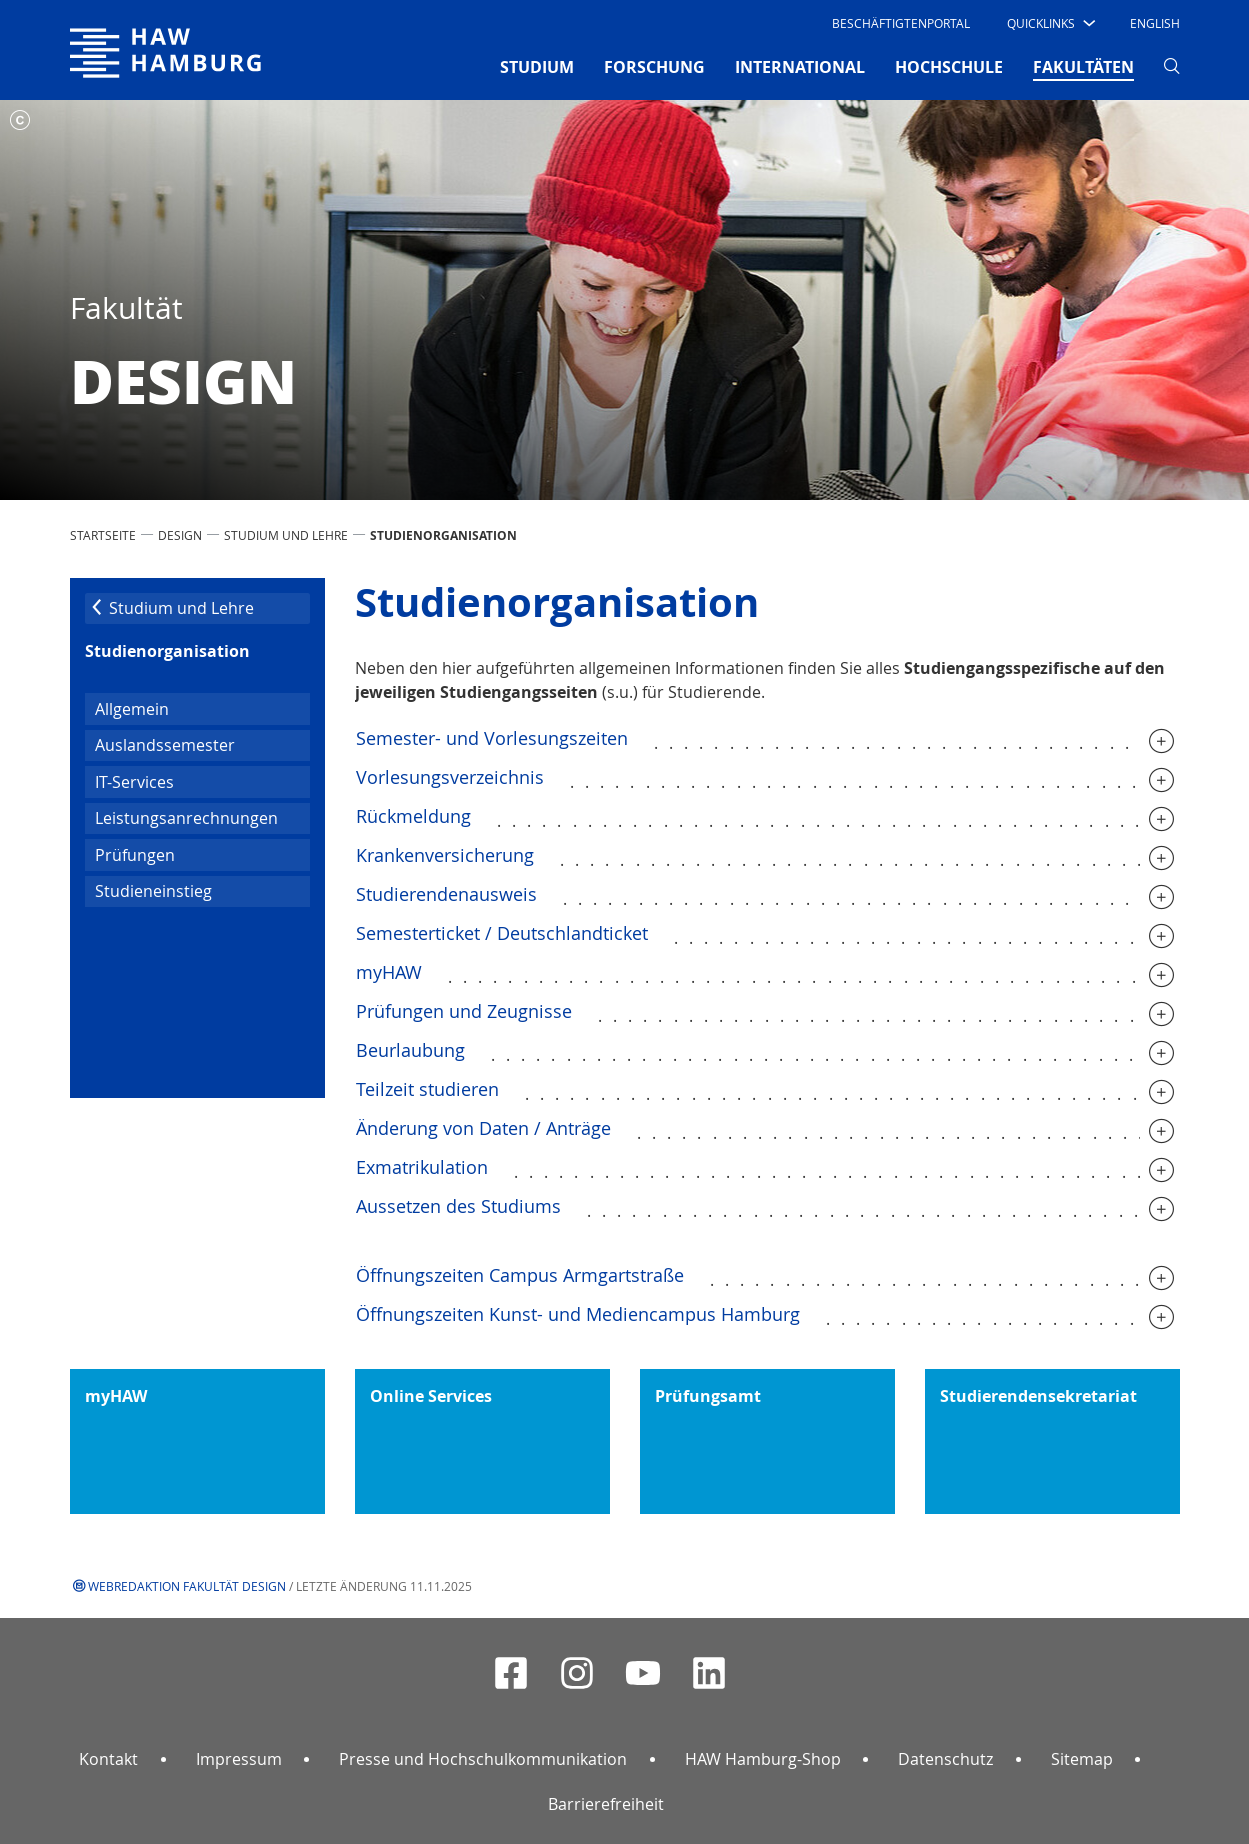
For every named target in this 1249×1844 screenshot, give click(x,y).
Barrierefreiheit (606, 1804)
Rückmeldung (413, 816)
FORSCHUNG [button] (654, 67)
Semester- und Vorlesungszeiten (492, 738)
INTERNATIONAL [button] (800, 67)
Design (180, 535)
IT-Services (134, 782)
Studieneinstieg (153, 891)
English (1155, 23)
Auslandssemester (165, 745)
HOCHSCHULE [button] (949, 67)
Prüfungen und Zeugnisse (464, 1011)
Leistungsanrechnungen (186, 818)
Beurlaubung (410, 1050)
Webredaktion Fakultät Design (187, 1586)
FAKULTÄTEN (1083, 66)
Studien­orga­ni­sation (167, 651)
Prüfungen (135, 855)
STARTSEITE (103, 535)
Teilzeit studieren (427, 1089)
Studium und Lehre (286, 535)
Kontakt (108, 1759)
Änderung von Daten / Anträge (483, 1128)
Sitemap (1082, 1759)
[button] (1049, 23)
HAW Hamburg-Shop (763, 1759)
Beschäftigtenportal (901, 23)
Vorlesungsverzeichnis (450, 777)
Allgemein (132, 709)
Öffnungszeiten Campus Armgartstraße (520, 1275)
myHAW (389, 972)
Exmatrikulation (422, 1167)
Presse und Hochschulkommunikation (483, 1759)
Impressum (239, 1759)
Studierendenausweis (446, 894)
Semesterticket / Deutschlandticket (502, 933)
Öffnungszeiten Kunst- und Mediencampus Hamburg (578, 1314)
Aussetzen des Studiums (458, 1206)
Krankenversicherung (445, 855)
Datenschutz (945, 1759)
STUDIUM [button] (537, 67)
